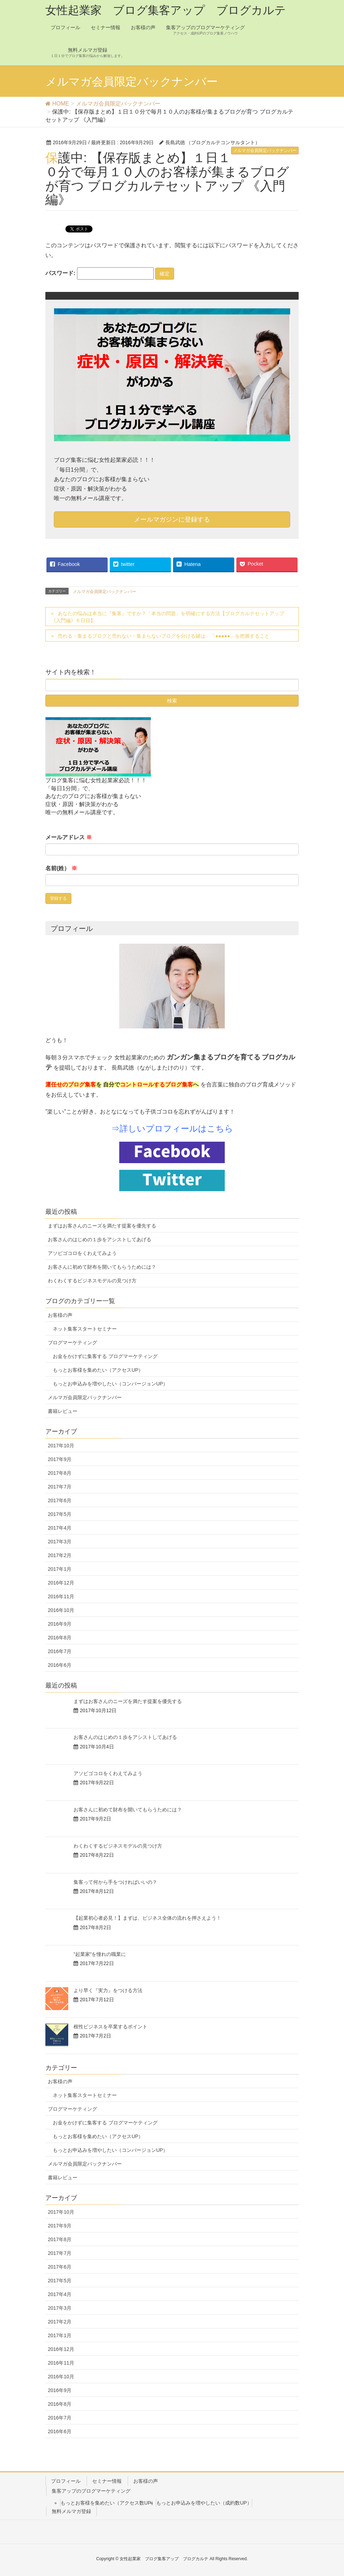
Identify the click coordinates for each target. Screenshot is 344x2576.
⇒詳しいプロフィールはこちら (172, 1128)
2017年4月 (59, 1528)
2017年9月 (59, 1459)
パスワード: (99, 273)
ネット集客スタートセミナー (85, 1329)
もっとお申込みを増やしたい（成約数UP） (203, 2503)
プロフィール (66, 2481)
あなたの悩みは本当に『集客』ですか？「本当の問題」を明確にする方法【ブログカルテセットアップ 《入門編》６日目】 (167, 617)
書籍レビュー (62, 1411)
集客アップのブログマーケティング (91, 2491)
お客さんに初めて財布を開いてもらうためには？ (102, 1267)
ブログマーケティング (72, 1342)
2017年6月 (59, 1500)
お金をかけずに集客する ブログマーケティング (105, 1356)
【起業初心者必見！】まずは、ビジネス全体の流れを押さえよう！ (147, 1918)
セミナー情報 (107, 2481)
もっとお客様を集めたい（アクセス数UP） (108, 2503)
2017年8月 (59, 1473)
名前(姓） (61, 868)
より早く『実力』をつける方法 (108, 1990)
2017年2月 (59, 1555)
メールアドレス (68, 837)
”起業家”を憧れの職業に (100, 1954)
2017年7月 (59, 1487)
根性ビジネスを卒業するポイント (110, 2026)
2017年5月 (59, 1514)
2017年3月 (59, 1541)
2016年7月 (59, 1651)
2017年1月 (59, 1569)
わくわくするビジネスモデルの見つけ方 (92, 1280)
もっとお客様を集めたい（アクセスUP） (98, 1370)
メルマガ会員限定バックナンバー (265, 150)
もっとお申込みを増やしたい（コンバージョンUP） (110, 1383)
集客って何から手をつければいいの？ (115, 1882)
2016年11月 (61, 1596)
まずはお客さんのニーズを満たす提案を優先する (102, 1226)
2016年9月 (59, 1624)
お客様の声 (60, 1315)
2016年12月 (61, 1583)
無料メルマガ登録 (71, 2511)
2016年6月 (59, 1665)
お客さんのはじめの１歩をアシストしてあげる (99, 1239)
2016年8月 (59, 1637)
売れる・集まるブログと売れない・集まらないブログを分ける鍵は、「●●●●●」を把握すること (163, 636)
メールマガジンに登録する (172, 519)
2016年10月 (61, 1610)
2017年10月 (61, 1445)
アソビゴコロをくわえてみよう (82, 1253)
